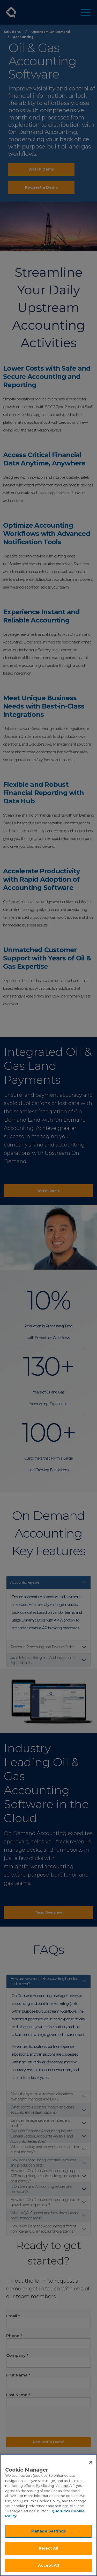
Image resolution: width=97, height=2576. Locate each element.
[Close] (90, 2462)
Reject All (48, 2548)
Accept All (48, 2565)
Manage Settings (48, 2531)
